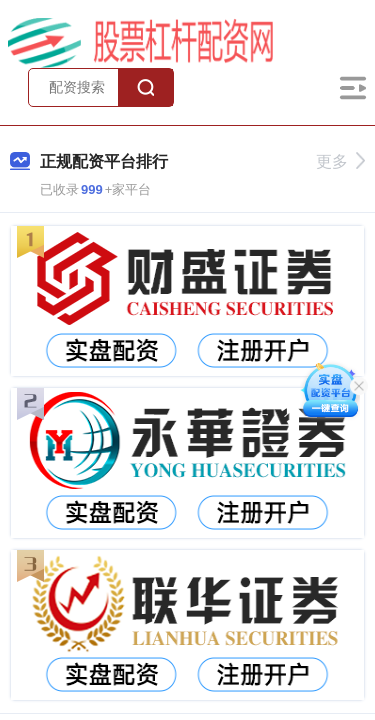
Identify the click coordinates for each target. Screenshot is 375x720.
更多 (340, 161)
